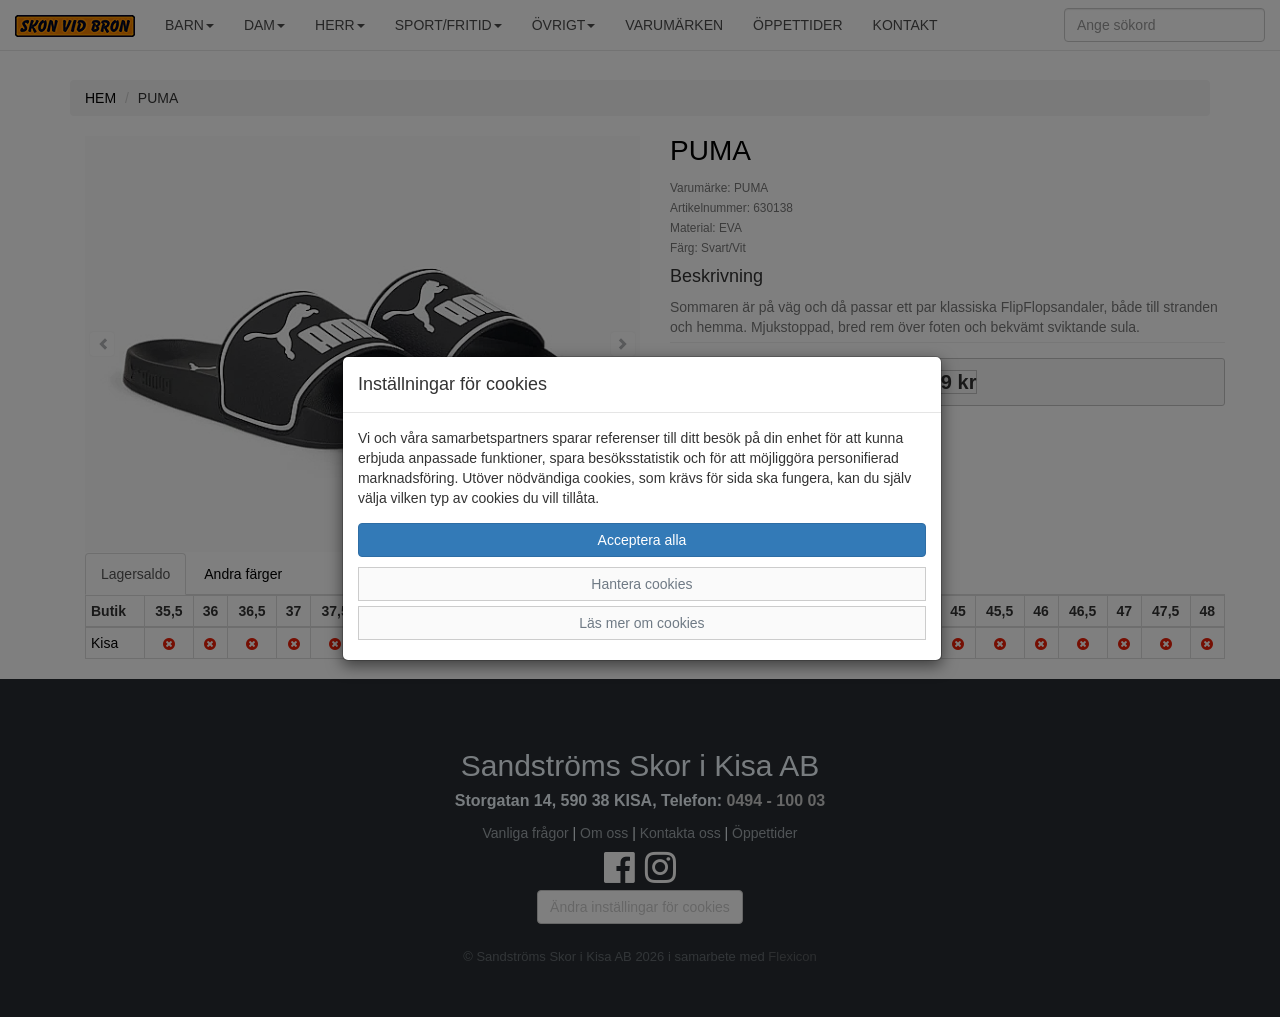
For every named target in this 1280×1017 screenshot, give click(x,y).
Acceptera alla (642, 540)
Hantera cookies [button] (641, 584)
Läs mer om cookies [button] (641, 623)
